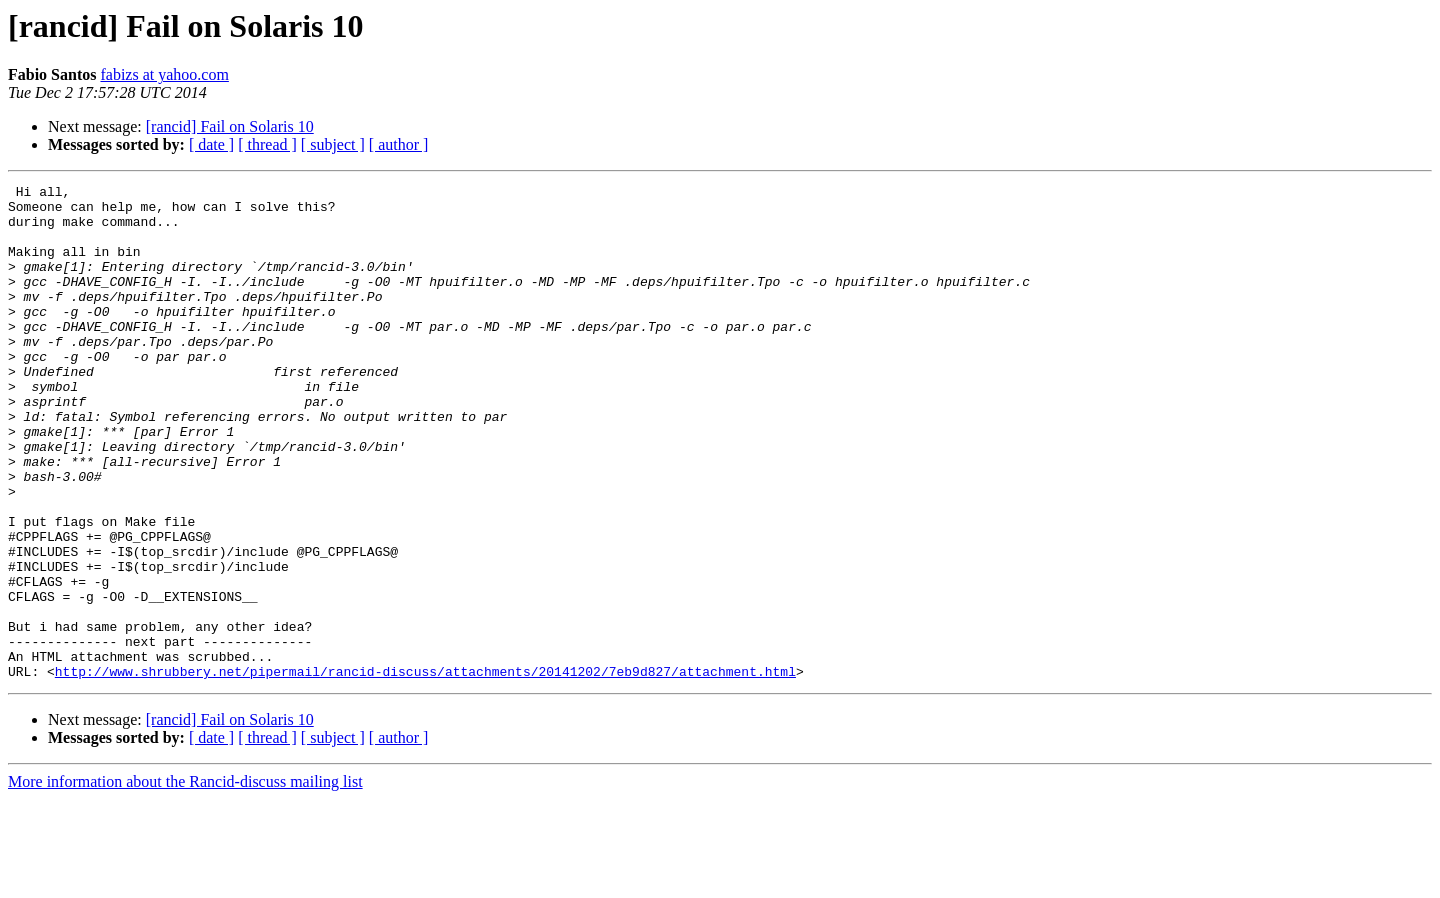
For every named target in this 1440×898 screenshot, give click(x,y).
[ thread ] (267, 144)
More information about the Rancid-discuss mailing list (185, 880)
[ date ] (211, 144)
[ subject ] (333, 144)
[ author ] (399, 144)
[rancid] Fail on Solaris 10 (230, 126)
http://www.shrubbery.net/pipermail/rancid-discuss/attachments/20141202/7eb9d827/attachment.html (425, 770)
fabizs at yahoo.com (164, 74)
